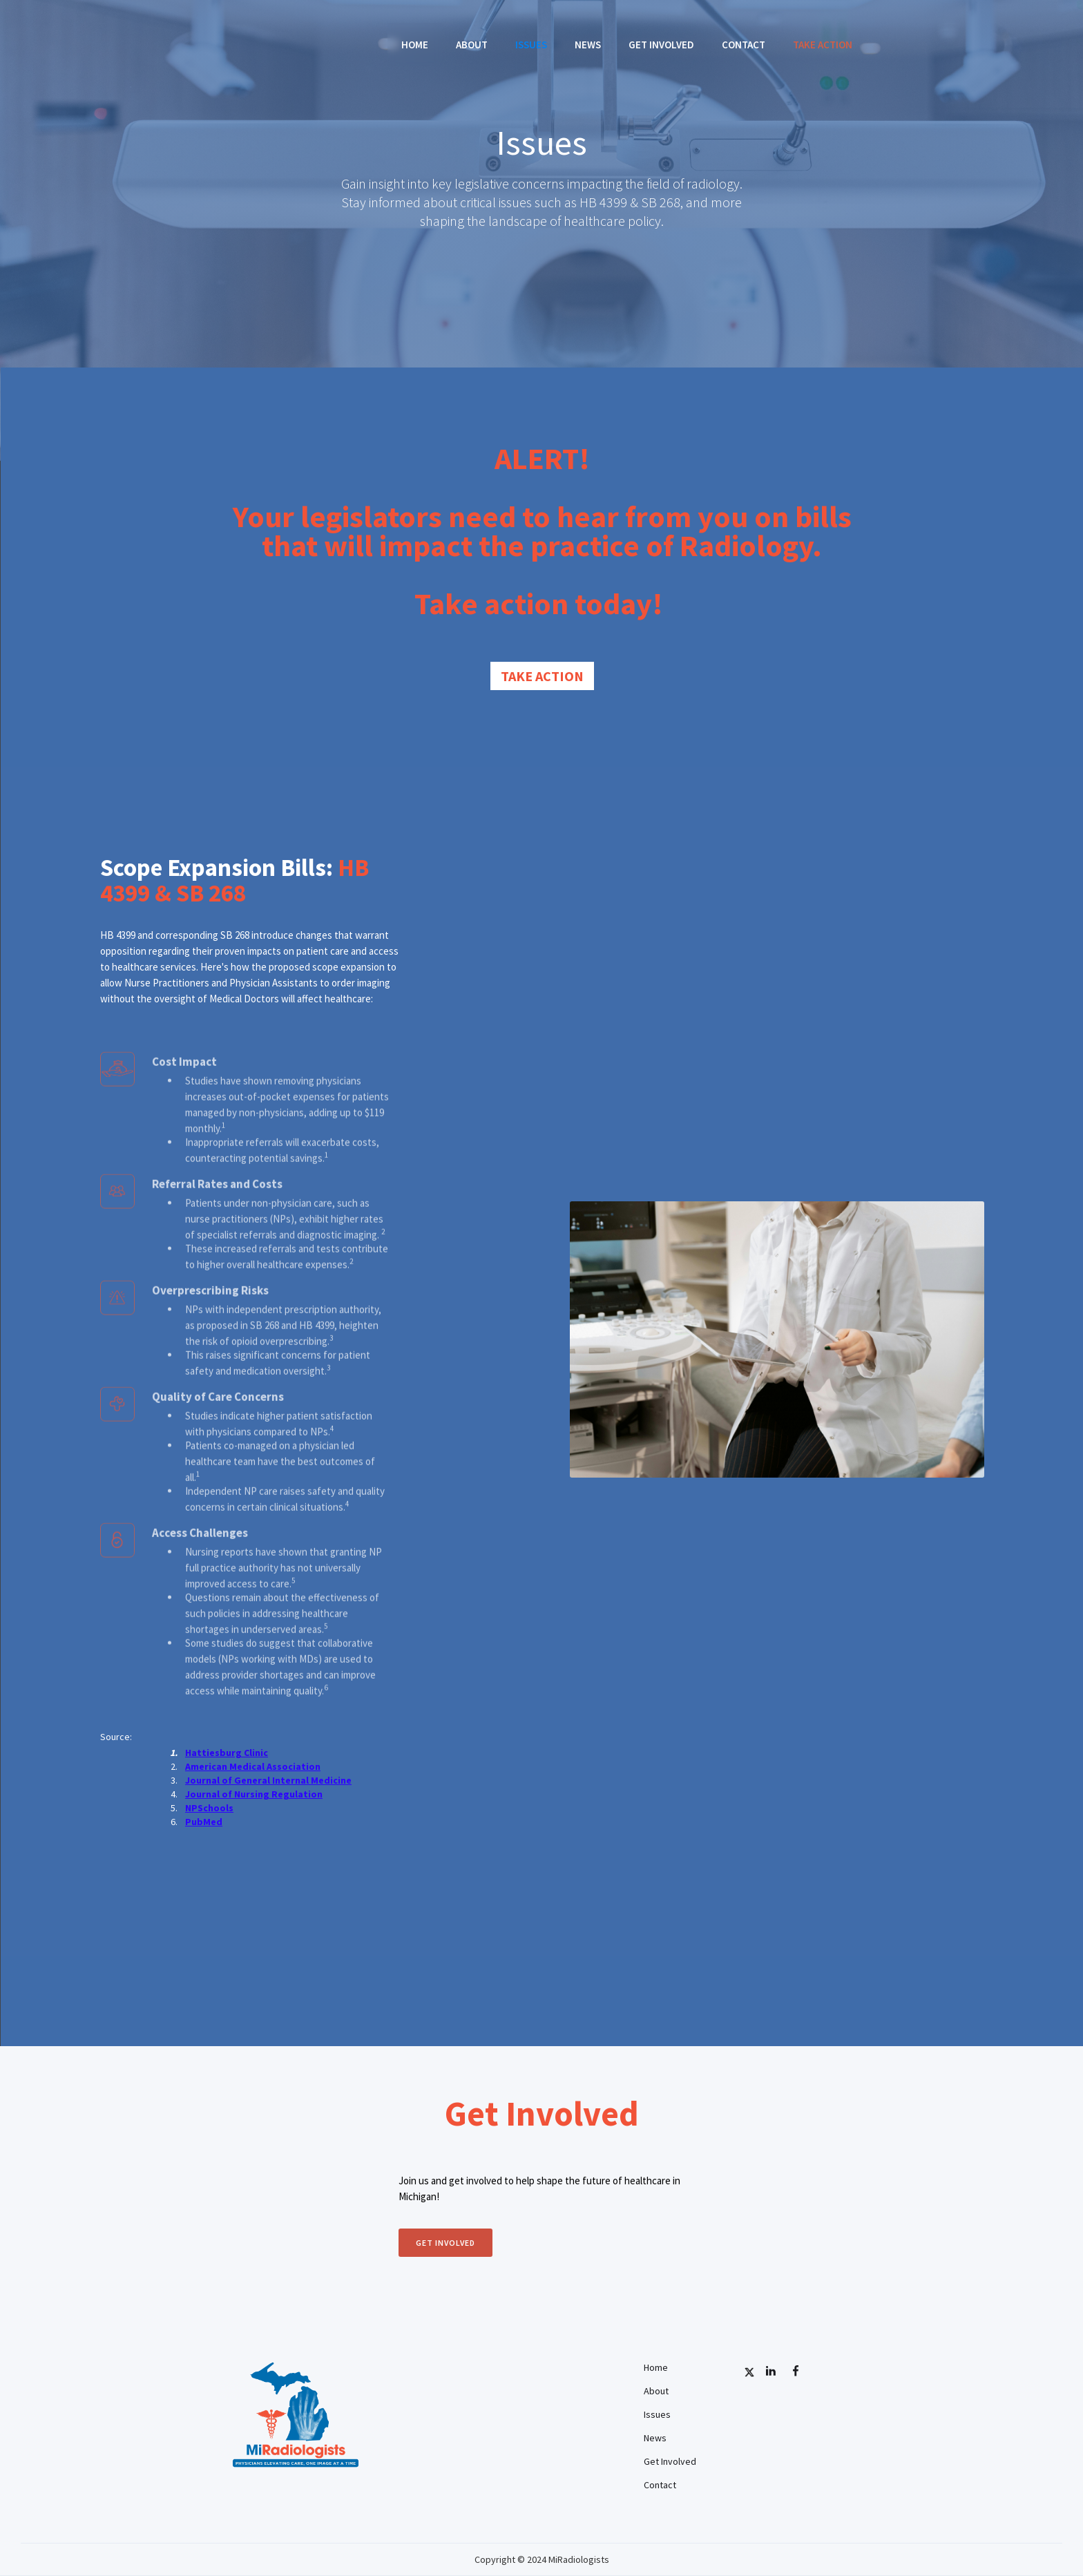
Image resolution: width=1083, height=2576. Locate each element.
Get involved (445, 2243)
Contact (743, 44)
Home (414, 44)
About (472, 44)
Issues (531, 44)
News (588, 44)
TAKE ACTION (822, 44)
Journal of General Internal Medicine (268, 1780)
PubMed (203, 1821)
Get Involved (661, 44)
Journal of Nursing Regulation (254, 1794)
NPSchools (209, 1808)
